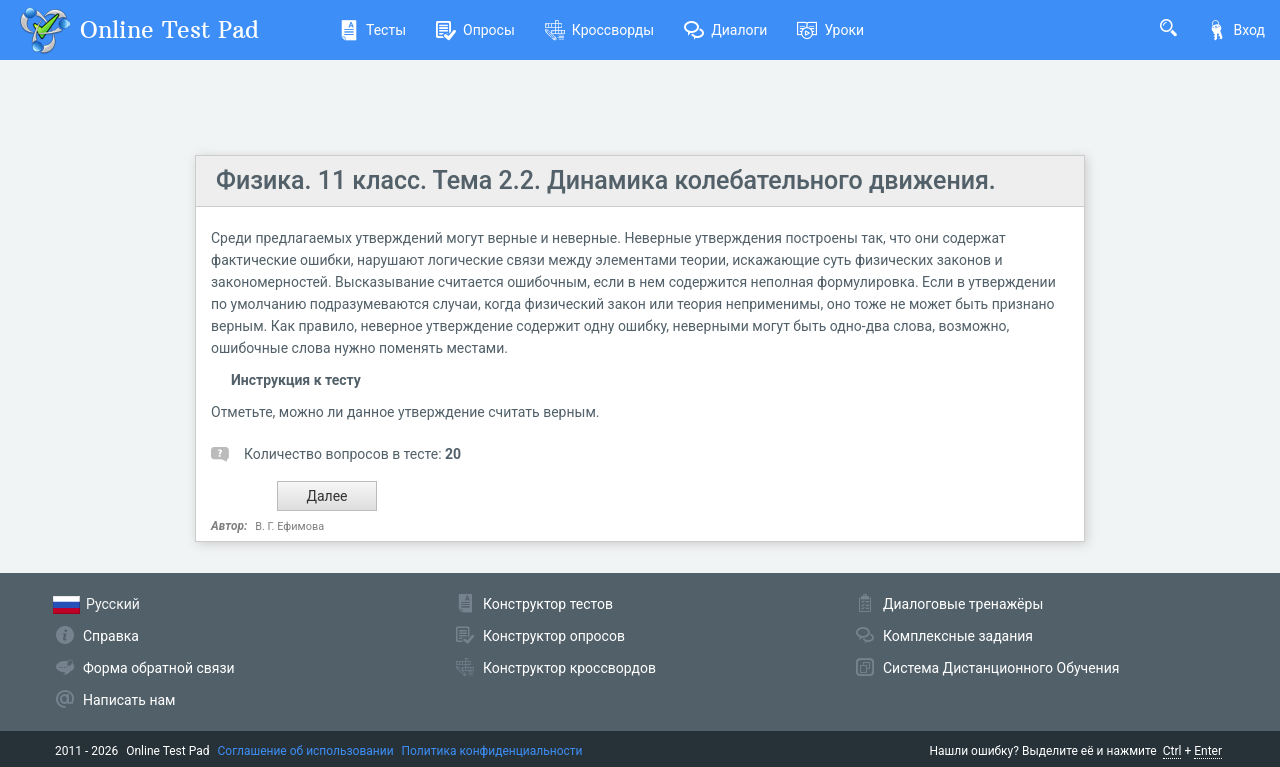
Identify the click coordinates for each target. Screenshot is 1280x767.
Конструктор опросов (554, 636)
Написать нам (129, 700)
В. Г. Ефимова (289, 526)
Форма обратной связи (159, 668)
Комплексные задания (958, 636)
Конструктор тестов (548, 604)
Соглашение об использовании (306, 751)
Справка (111, 636)
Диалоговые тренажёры (963, 604)
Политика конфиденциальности (492, 751)
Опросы (475, 30)
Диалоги (725, 30)
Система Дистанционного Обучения (1001, 668)
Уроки (830, 30)
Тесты (372, 30)
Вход (1236, 30)
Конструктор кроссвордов (569, 668)
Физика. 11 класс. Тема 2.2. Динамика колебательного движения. (606, 180)
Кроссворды (599, 30)
